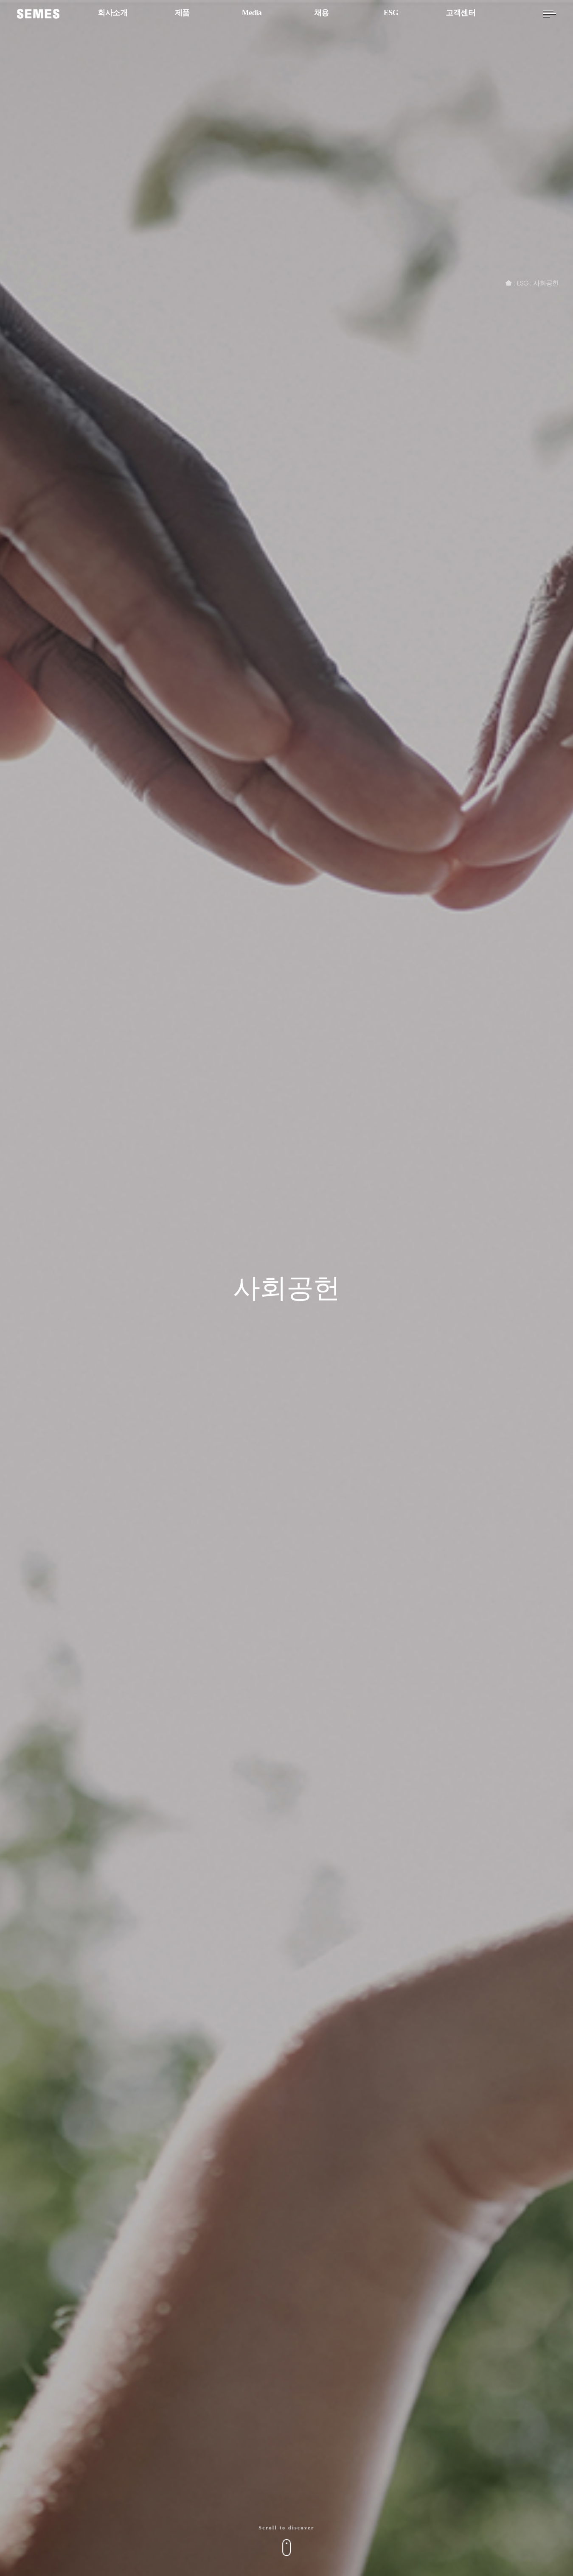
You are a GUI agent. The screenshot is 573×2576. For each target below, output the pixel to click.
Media (252, 13)
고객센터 (461, 13)
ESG (391, 13)
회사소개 (112, 13)
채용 (322, 13)
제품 (182, 13)
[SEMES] (38, 14)
